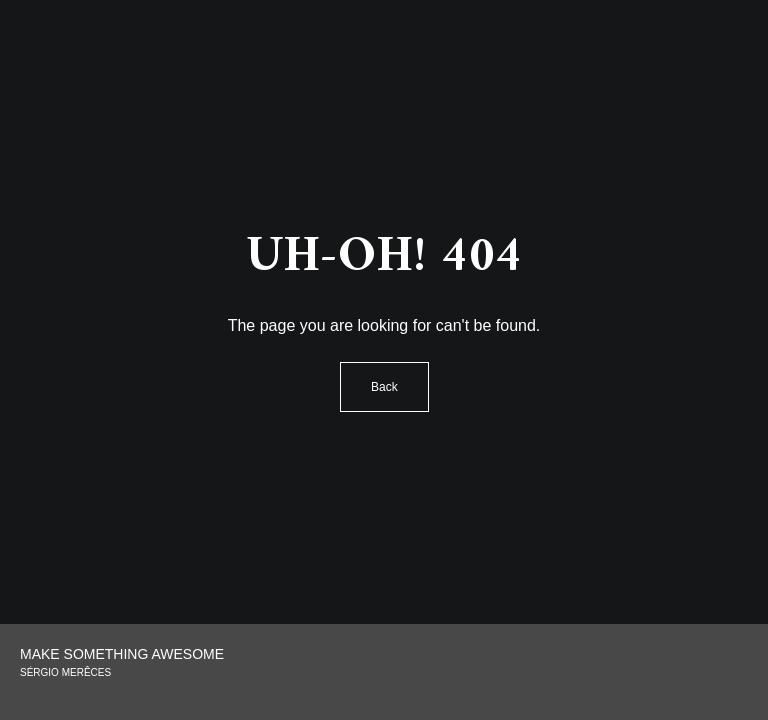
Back (384, 387)
